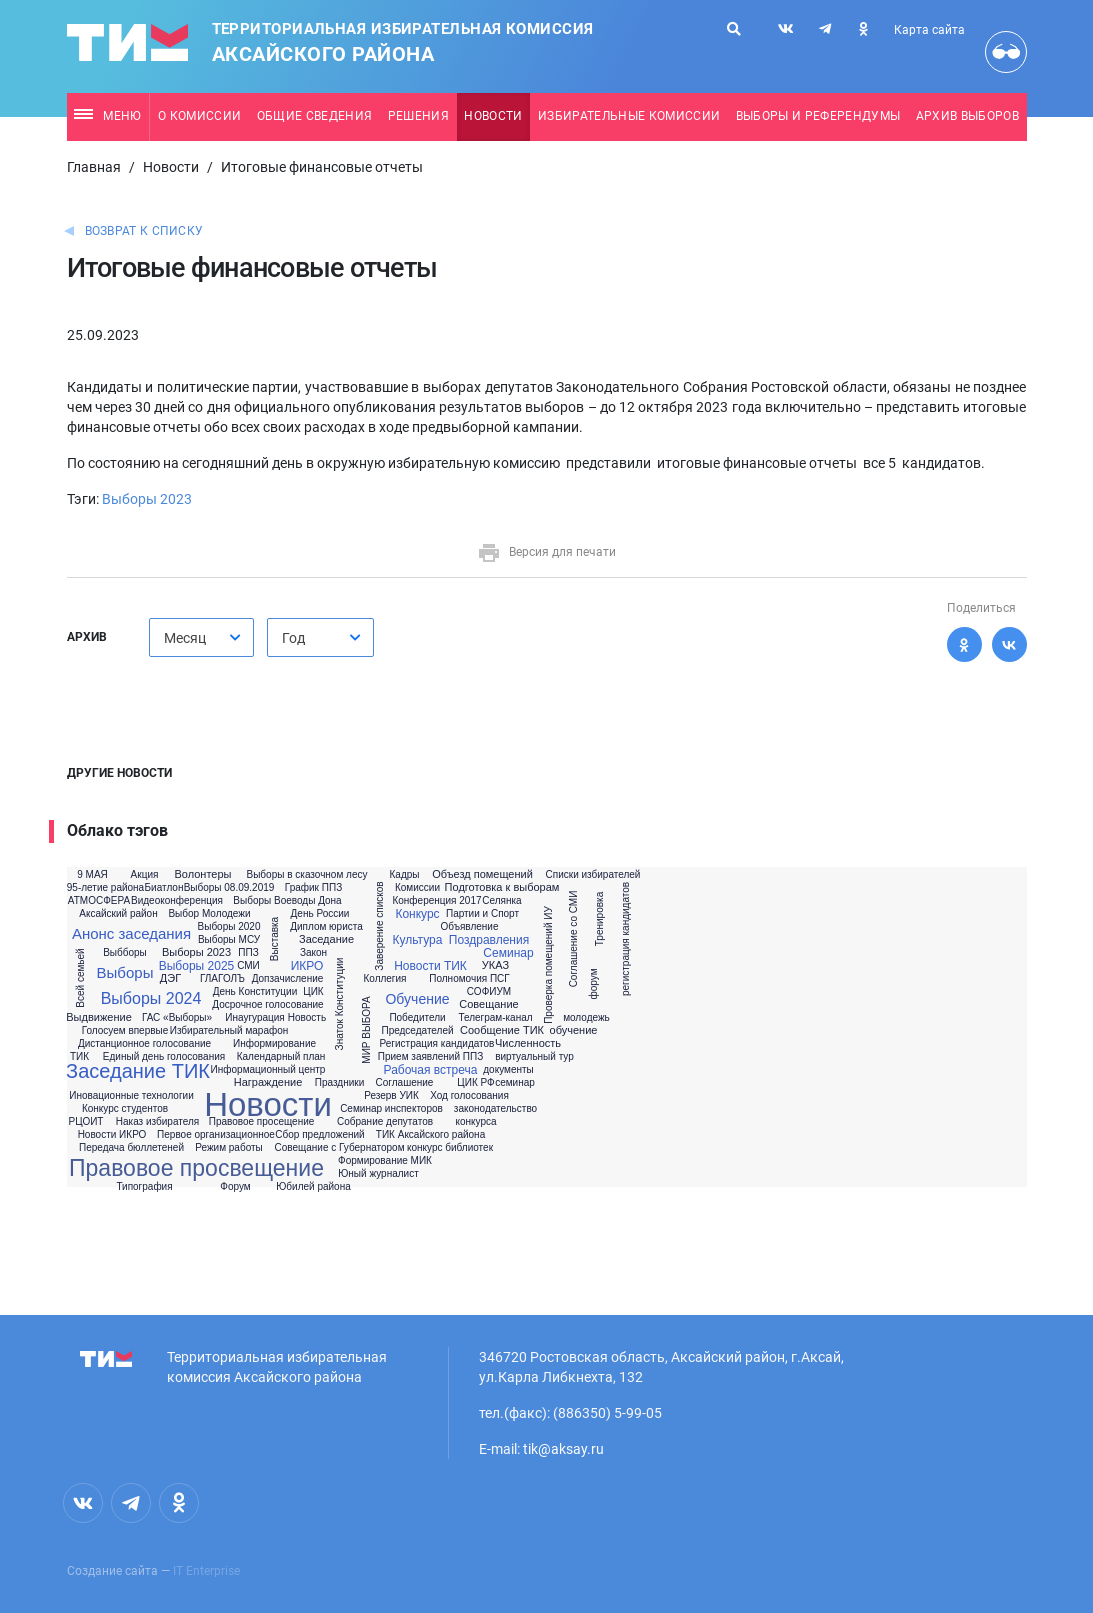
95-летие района (105, 888)
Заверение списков (379, 925)
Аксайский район (118, 914)
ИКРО (307, 966)
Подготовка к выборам (502, 887)
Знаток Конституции (340, 1003)
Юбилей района (313, 1187)
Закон (313, 953)
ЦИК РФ (475, 1083)
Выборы (125, 972)
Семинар (508, 953)
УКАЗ (495, 965)
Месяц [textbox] (185, 638)
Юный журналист (378, 1174)
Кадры (405, 875)
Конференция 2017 (436, 901)
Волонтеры (202, 874)
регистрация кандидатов (626, 939)
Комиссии (417, 888)
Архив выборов (967, 116)
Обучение (417, 999)
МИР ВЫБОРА (366, 1029)
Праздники (339, 1083)
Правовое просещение (262, 1122)
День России (320, 914)
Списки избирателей (593, 875)
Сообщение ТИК (502, 1030)
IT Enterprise (206, 1571)
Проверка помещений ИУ (548, 965)
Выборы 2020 (229, 927)
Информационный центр (268, 1070)
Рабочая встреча (431, 1070)
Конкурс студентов (125, 1109)
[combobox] (201, 637)
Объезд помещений (482, 874)
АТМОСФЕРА (99, 901)
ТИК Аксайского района (430, 1135)
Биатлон (164, 888)
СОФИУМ (489, 992)
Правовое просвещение (196, 1168)
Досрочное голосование (267, 1005)
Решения (418, 116)
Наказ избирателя (157, 1122)
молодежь (586, 1018)
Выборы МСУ (229, 940)
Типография (144, 1187)
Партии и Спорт (482, 914)
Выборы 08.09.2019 (229, 888)
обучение (574, 1030)
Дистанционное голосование (144, 1044)
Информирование (274, 1044)
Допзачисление (288, 979)
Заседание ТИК (138, 1071)
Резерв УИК (391, 1096)
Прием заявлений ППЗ (430, 1057)
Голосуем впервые (125, 1031)
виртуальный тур (534, 1057)
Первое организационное (216, 1135)
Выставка (275, 939)
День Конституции (255, 992)
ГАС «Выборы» (177, 1018)
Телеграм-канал (495, 1018)
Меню (107, 116)
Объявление (470, 927)
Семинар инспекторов (391, 1109)
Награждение (268, 1082)
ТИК (79, 1057)
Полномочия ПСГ (469, 979)
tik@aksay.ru (563, 1449)
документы (508, 1070)
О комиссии (199, 116)
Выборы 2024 (151, 999)
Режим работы (229, 1148)
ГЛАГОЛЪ (222, 979)
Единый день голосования (164, 1057)
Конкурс (417, 914)
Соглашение (405, 1083)
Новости (493, 116)
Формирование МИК (385, 1161)
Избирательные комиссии (629, 116)
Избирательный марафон (229, 1031)
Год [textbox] (293, 638)
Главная (94, 167)
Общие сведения (315, 116)
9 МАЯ (92, 875)
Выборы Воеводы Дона (287, 901)
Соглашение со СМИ (575, 939)
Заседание (326, 939)
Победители (417, 1018)
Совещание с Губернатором (339, 1148)
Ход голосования (469, 1096)
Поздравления (489, 940)
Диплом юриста (326, 927)
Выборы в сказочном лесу (307, 875)
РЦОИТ (86, 1122)
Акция (145, 875)
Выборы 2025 (197, 966)
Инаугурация (255, 1018)
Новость (307, 1018)
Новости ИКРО (112, 1135)
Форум (235, 1187)
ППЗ (248, 953)
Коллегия (384, 979)
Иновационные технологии (131, 1096)
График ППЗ (313, 888)
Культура (418, 940)
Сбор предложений (319, 1135)
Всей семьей (81, 977)
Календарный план (281, 1057)
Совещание (488, 1004)
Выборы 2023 (147, 499)
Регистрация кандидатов (437, 1044)
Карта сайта (929, 30)
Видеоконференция (177, 901)
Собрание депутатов (385, 1122)
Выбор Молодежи (209, 914)
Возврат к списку (144, 231)
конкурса (475, 1122)
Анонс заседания (131, 933)
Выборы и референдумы (818, 116)
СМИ (248, 966)
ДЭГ (170, 978)
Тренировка (600, 919)
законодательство (495, 1109)
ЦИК (313, 992)
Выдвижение (98, 1017)
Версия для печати (546, 552)
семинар (515, 1083)
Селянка (501, 901)
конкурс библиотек (450, 1148)
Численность (528, 1043)
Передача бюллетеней (131, 1148)
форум (594, 984)
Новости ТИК (430, 966)
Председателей (417, 1031)
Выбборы (125, 953)
